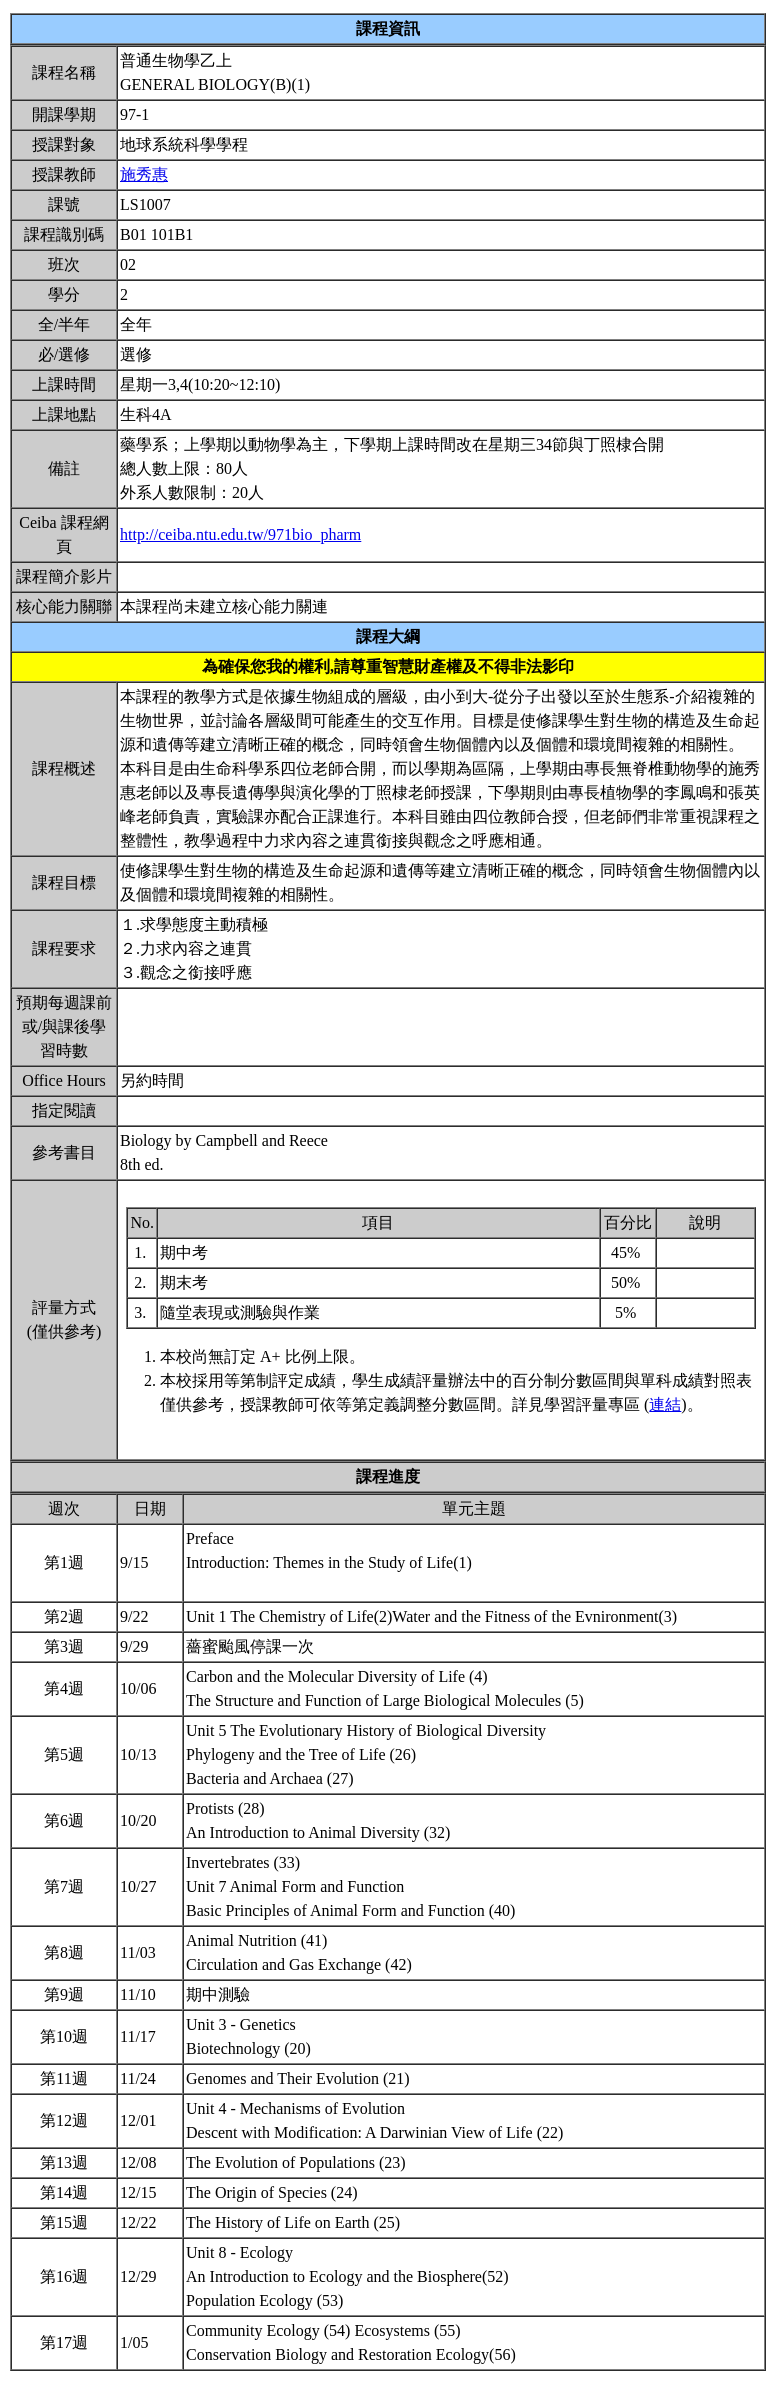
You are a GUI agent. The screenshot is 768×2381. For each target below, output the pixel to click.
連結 (665, 1404)
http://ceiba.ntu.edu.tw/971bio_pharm (240, 534)
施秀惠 (144, 174)
